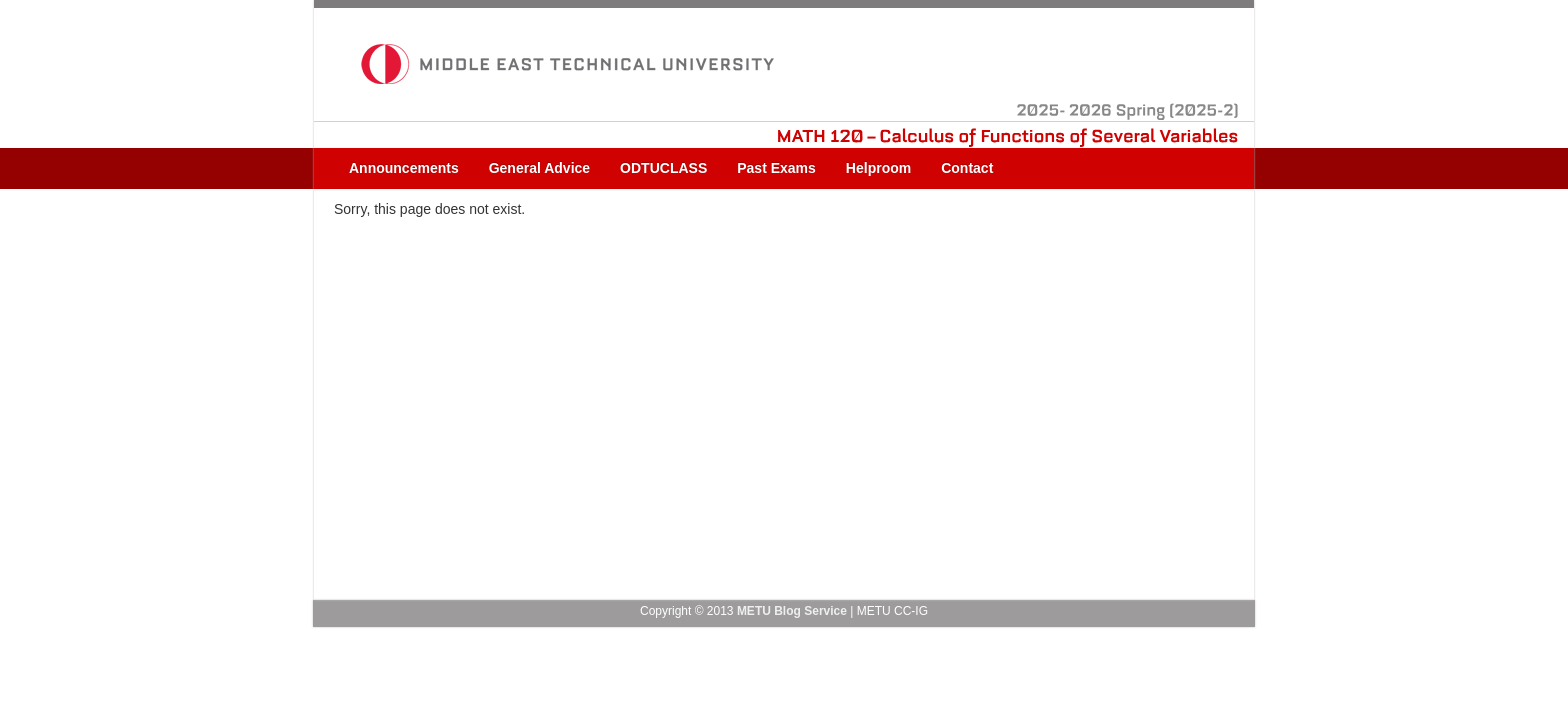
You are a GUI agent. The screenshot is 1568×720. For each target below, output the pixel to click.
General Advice (539, 168)
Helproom (878, 168)
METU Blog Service (792, 611)
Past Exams (776, 168)
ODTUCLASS (663, 168)
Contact (967, 168)
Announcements (404, 168)
